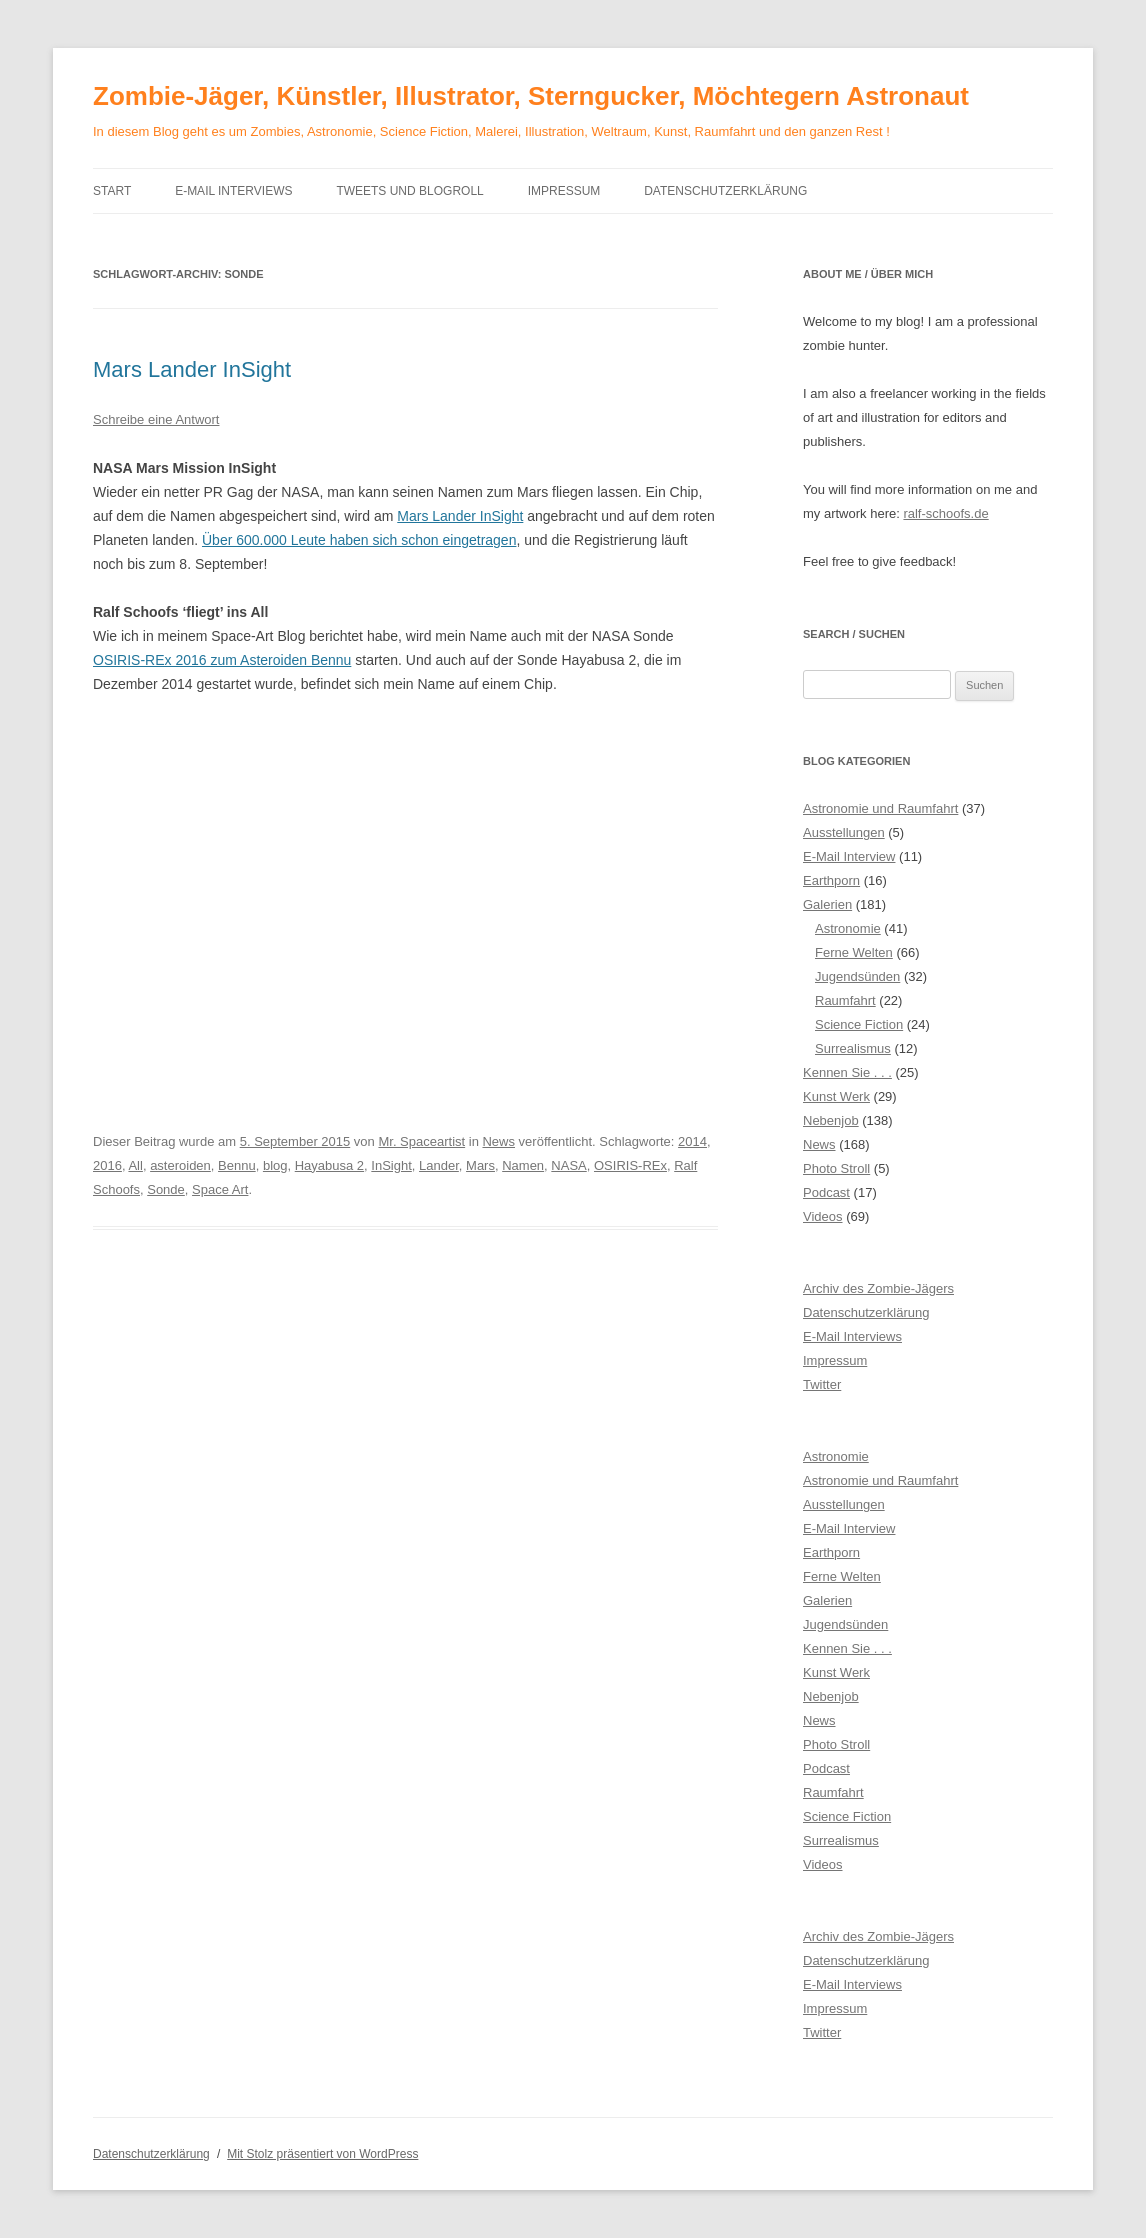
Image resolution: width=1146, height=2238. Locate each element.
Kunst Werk (836, 1096)
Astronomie (848, 928)
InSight (391, 1165)
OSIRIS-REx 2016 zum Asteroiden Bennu (222, 660)
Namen (523, 1165)
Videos (823, 1216)
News (498, 1141)
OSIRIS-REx (630, 1165)
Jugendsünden (857, 976)
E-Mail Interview (849, 856)
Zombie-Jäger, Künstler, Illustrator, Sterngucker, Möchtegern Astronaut (531, 96)
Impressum (564, 191)
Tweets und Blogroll (409, 191)
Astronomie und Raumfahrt (880, 808)
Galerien (827, 904)
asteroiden (180, 1165)
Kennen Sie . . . (847, 1072)
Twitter (822, 1384)
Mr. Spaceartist (421, 1141)
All (135, 1165)
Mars (480, 1165)
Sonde (166, 1189)
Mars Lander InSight (192, 369)
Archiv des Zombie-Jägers (878, 1288)
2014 (692, 1141)
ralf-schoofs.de (945, 513)
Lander (439, 1165)
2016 (107, 1165)
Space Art (220, 1189)
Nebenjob (831, 1120)
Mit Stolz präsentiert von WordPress (322, 2154)
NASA (568, 1165)
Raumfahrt (845, 1000)
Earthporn (831, 880)
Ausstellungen (844, 832)
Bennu (237, 1165)
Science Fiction (859, 1024)
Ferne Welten (854, 952)
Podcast (826, 1192)
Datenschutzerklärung (725, 191)
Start (112, 191)
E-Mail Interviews (233, 191)
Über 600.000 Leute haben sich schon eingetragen (359, 540)
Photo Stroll (836, 1168)
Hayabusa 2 (329, 1165)
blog (275, 1165)
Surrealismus (853, 1048)
